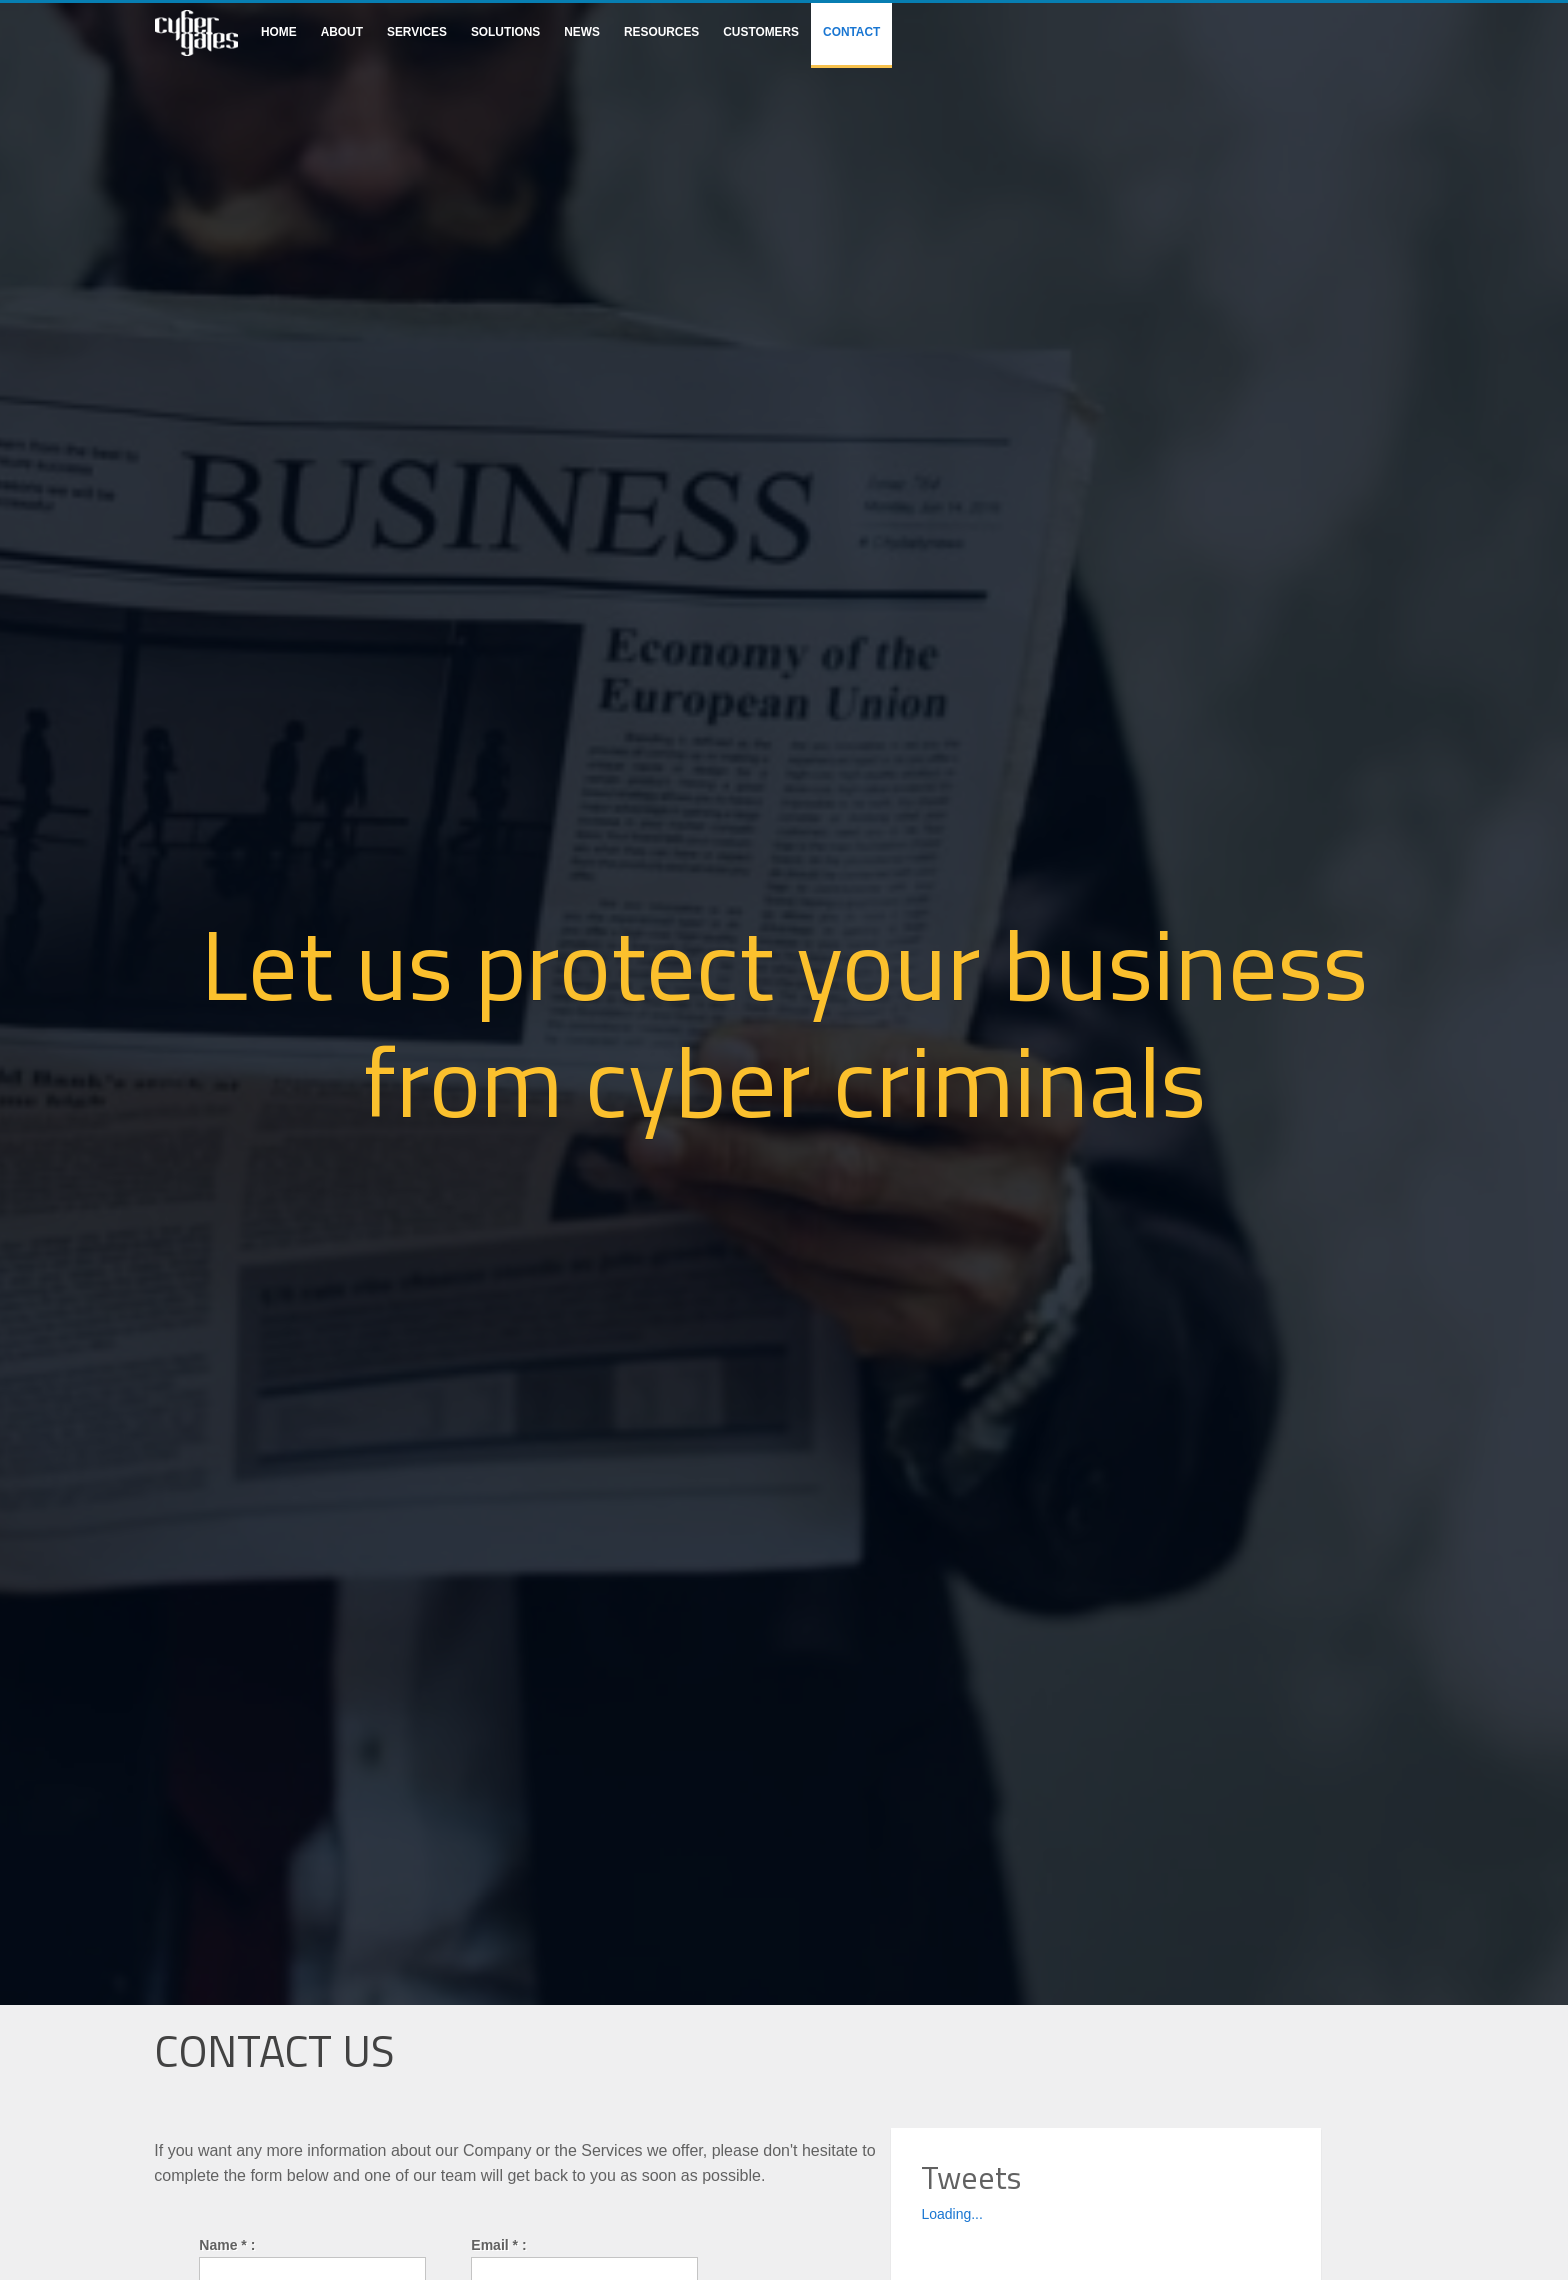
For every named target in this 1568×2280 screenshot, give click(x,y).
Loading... (952, 2214)
